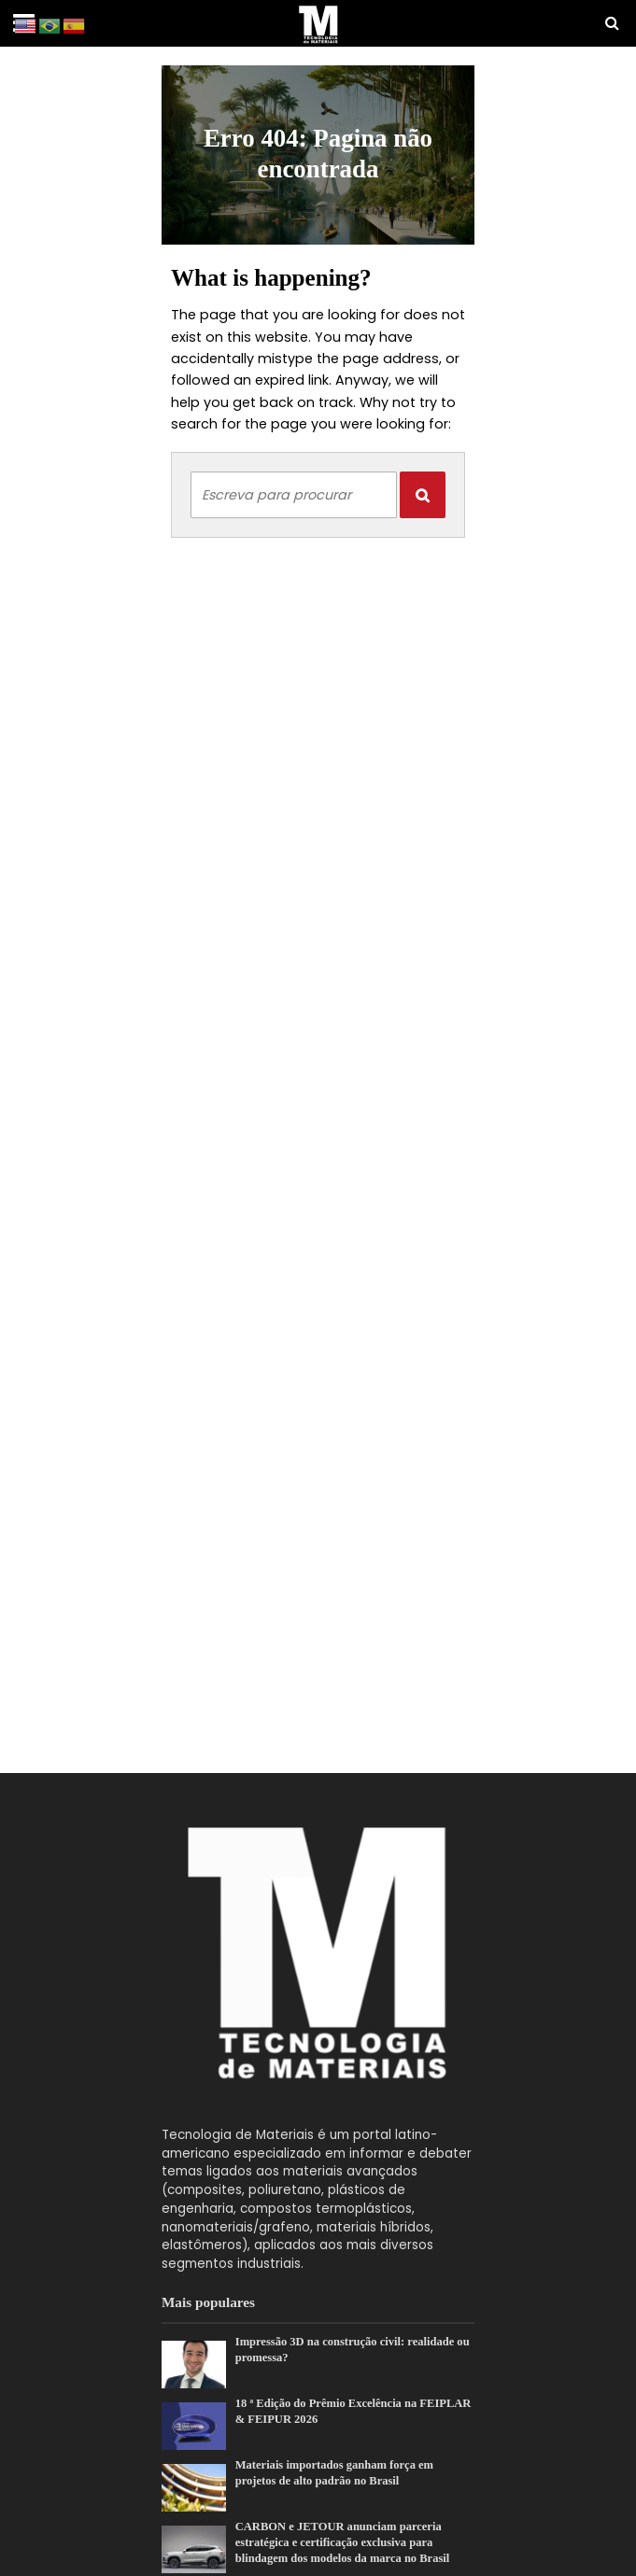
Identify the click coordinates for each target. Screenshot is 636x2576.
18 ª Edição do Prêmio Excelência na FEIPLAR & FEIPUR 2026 (353, 2411)
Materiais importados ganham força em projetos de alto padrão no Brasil (334, 2472)
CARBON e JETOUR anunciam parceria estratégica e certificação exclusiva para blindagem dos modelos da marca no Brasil (342, 2542)
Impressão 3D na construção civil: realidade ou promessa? (352, 2349)
